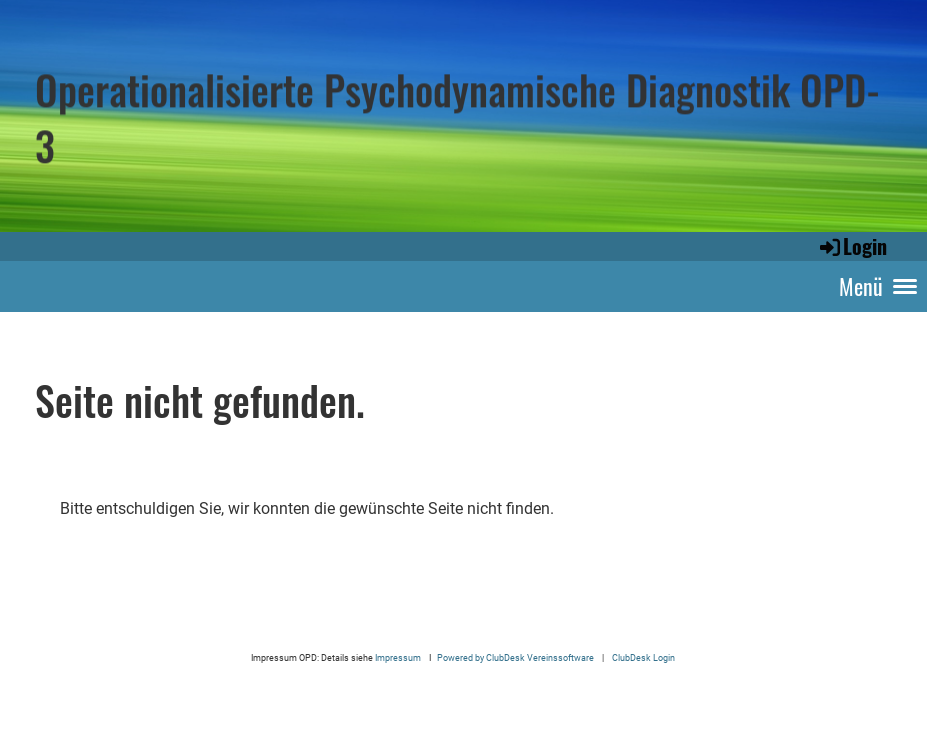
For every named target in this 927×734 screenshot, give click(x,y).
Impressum (399, 657)
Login (852, 246)
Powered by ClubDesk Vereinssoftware (515, 657)
